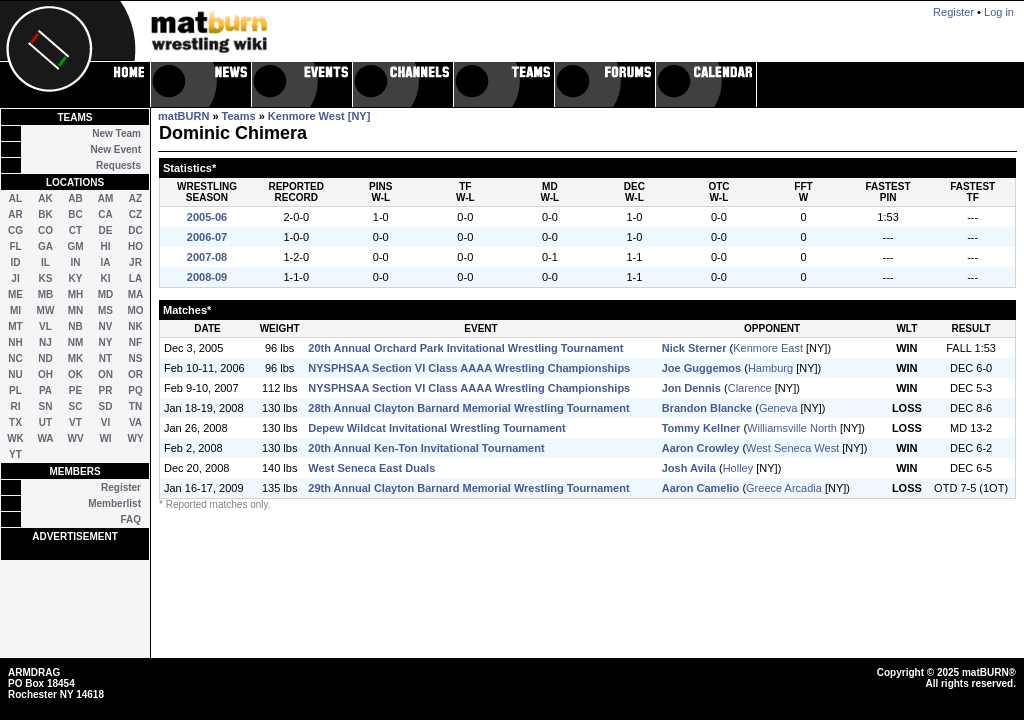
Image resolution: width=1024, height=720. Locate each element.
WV (75, 438)
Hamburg (770, 368)
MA (136, 294)
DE (106, 230)
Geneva (778, 408)
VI (105, 422)
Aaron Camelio (701, 488)
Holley (738, 468)
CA (105, 214)
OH (45, 374)
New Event (115, 149)
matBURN (183, 116)
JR (135, 262)
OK (75, 374)
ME (15, 294)
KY (76, 278)
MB (46, 294)
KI (106, 278)
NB (75, 326)
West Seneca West (792, 448)
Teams (239, 116)
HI (106, 246)
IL (45, 262)
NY (106, 342)
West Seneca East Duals (371, 468)
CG (15, 230)
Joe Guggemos (701, 368)
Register (121, 487)
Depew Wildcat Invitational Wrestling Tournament (436, 428)
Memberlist (114, 503)
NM (76, 342)
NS (136, 358)
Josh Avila (689, 468)
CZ (135, 214)
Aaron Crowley (701, 448)
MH (76, 294)
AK (45, 198)
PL (15, 390)
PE (75, 390)
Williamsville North (792, 428)
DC (135, 230)
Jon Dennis (691, 388)
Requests (118, 165)
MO (135, 310)
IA (106, 262)
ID (16, 262)
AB (75, 198)
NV (106, 326)
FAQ (130, 519)
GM (75, 246)
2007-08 (207, 257)
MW (46, 310)
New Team (116, 133)
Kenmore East (768, 348)
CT (75, 230)
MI (15, 310)
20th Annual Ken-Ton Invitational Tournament (426, 448)
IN (76, 262)
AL (15, 198)
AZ (135, 198)
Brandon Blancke (707, 408)
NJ (45, 342)
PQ (135, 390)
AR (15, 214)
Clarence (750, 388)
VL (45, 326)
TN (135, 406)
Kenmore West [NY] (319, 116)
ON (105, 374)
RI (16, 406)
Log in (999, 12)
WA (45, 438)
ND (45, 358)
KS (46, 278)
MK (76, 358)
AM (106, 198)
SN (46, 406)
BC (75, 214)
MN (76, 310)
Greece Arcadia (784, 488)
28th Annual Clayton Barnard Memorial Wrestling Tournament (468, 408)
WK (15, 438)
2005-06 (207, 217)
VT (75, 422)
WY (135, 438)
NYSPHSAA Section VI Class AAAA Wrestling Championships (469, 368)
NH (15, 342)
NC (15, 358)
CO (45, 230)
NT (105, 358)
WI (105, 438)
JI (15, 278)
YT (15, 454)
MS (105, 310)
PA (45, 390)
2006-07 (207, 237)
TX (15, 422)
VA (135, 422)
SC (76, 406)
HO (135, 246)
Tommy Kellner (701, 428)
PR (106, 390)
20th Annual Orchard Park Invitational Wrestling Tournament (465, 348)
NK (135, 326)
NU (15, 374)
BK (45, 214)
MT (15, 326)
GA (45, 246)
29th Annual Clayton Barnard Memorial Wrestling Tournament (468, 488)
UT (45, 422)
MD (106, 294)
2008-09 (207, 277)
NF (135, 342)
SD (106, 406)
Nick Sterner (694, 348)
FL (15, 246)
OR (135, 374)
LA (135, 278)
